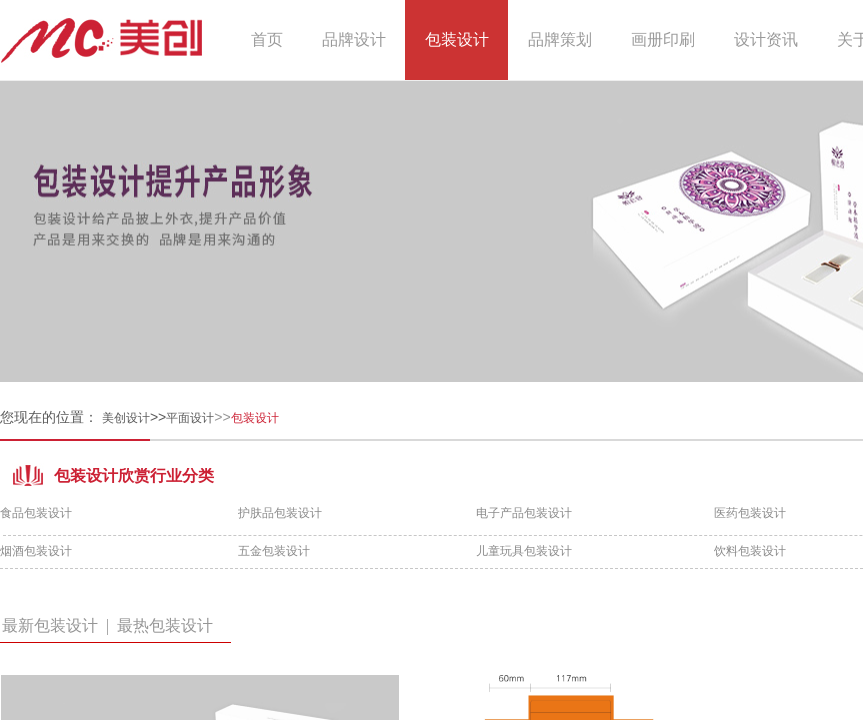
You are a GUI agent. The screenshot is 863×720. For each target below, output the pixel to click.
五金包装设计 (274, 551)
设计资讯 (766, 39)
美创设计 (126, 418)
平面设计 (190, 418)
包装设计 (457, 39)
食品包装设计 (36, 513)
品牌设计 (354, 39)
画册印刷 (663, 39)
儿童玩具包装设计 (524, 551)
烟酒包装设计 (36, 551)
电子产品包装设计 (524, 513)
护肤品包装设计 (280, 513)
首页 (267, 39)
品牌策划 (560, 39)
